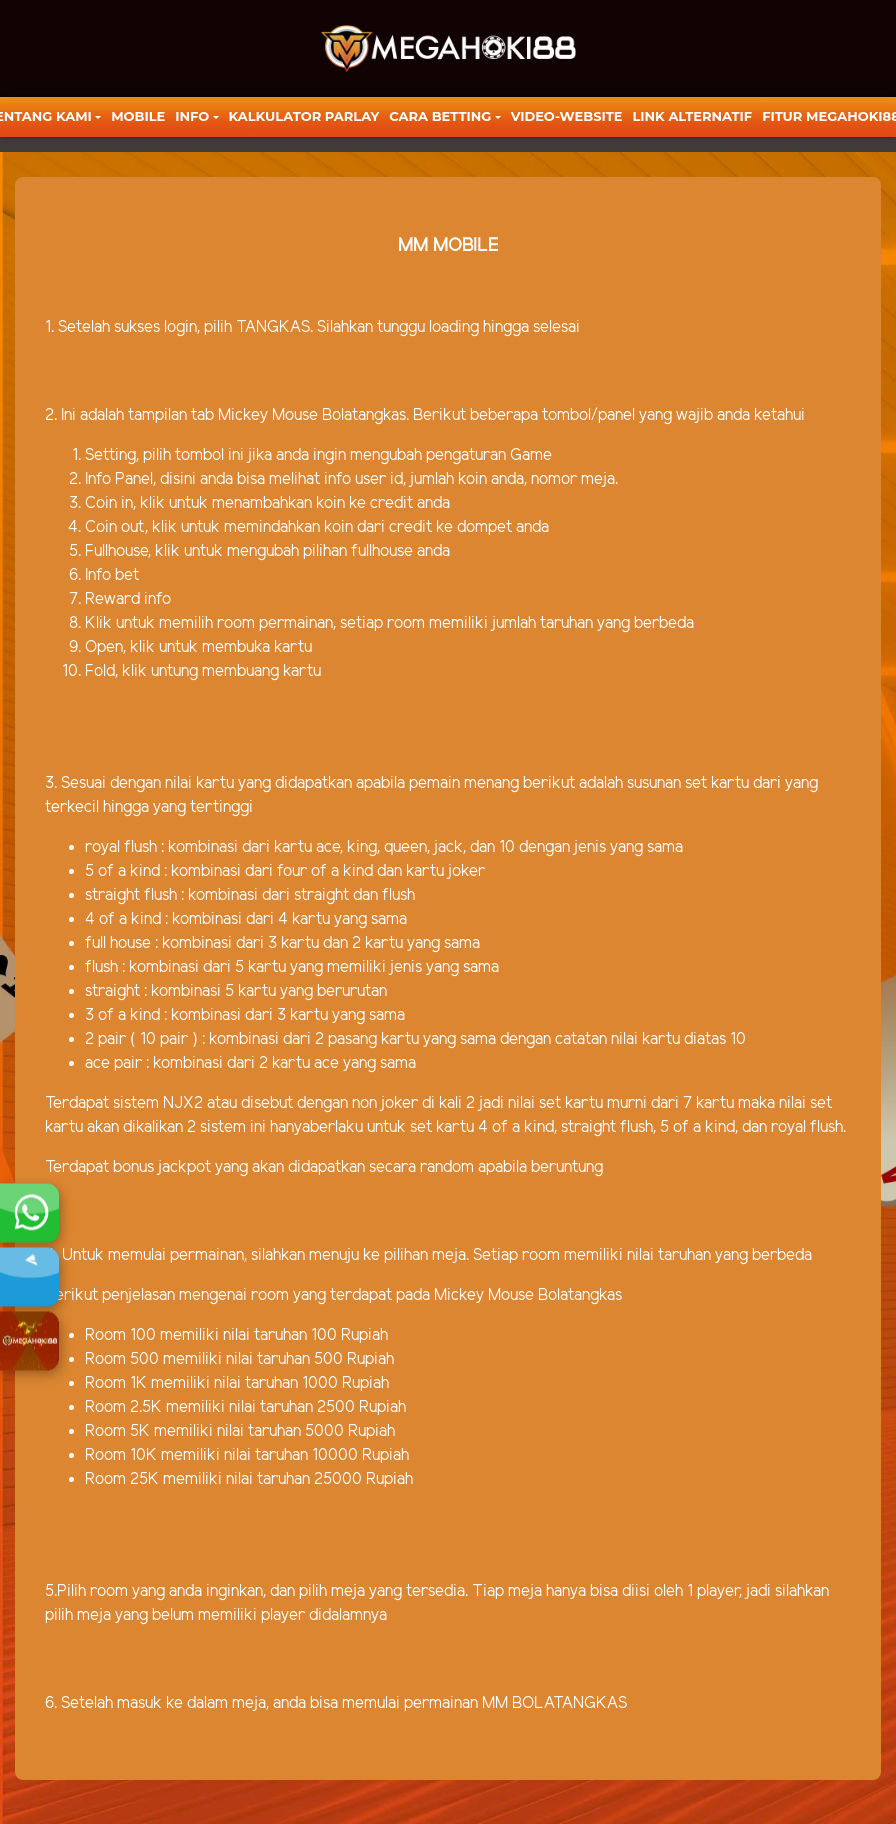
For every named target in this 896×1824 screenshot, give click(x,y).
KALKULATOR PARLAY (304, 116)
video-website (567, 116)
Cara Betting (440, 116)
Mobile (138, 116)
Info (192, 116)
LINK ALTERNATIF (692, 116)
